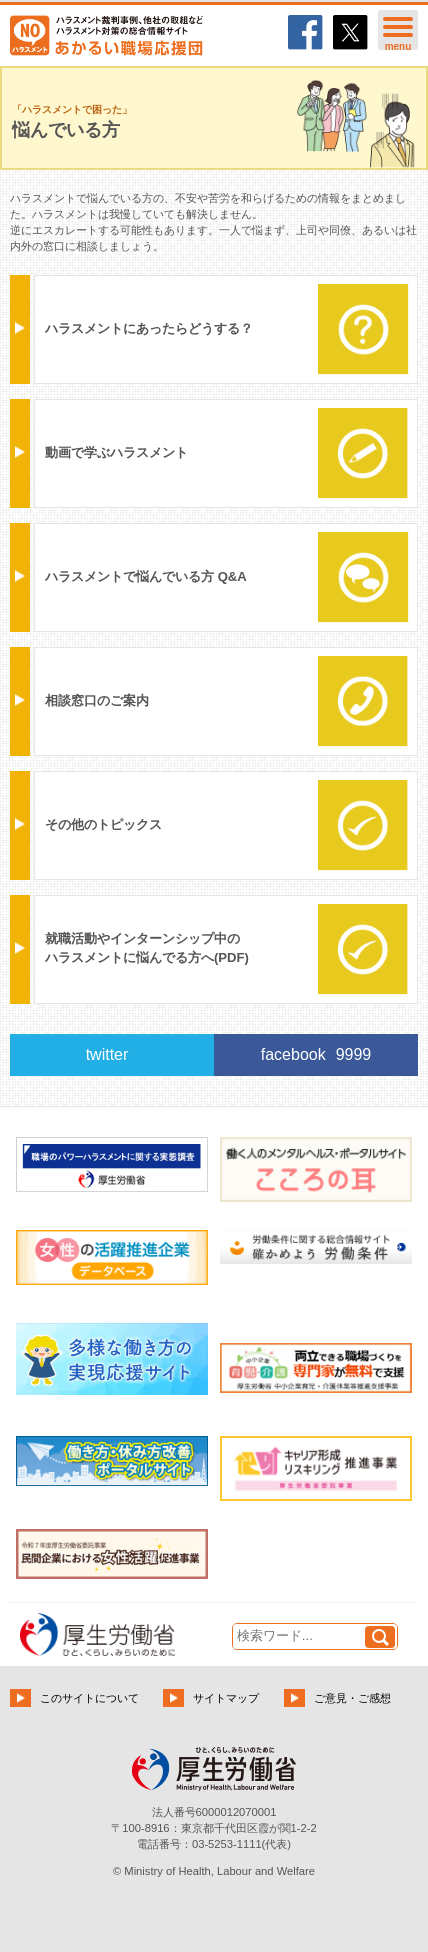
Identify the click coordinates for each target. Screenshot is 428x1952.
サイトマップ (226, 1698)
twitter (107, 1054)
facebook (316, 1054)
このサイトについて (89, 1698)
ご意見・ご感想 (352, 1698)
